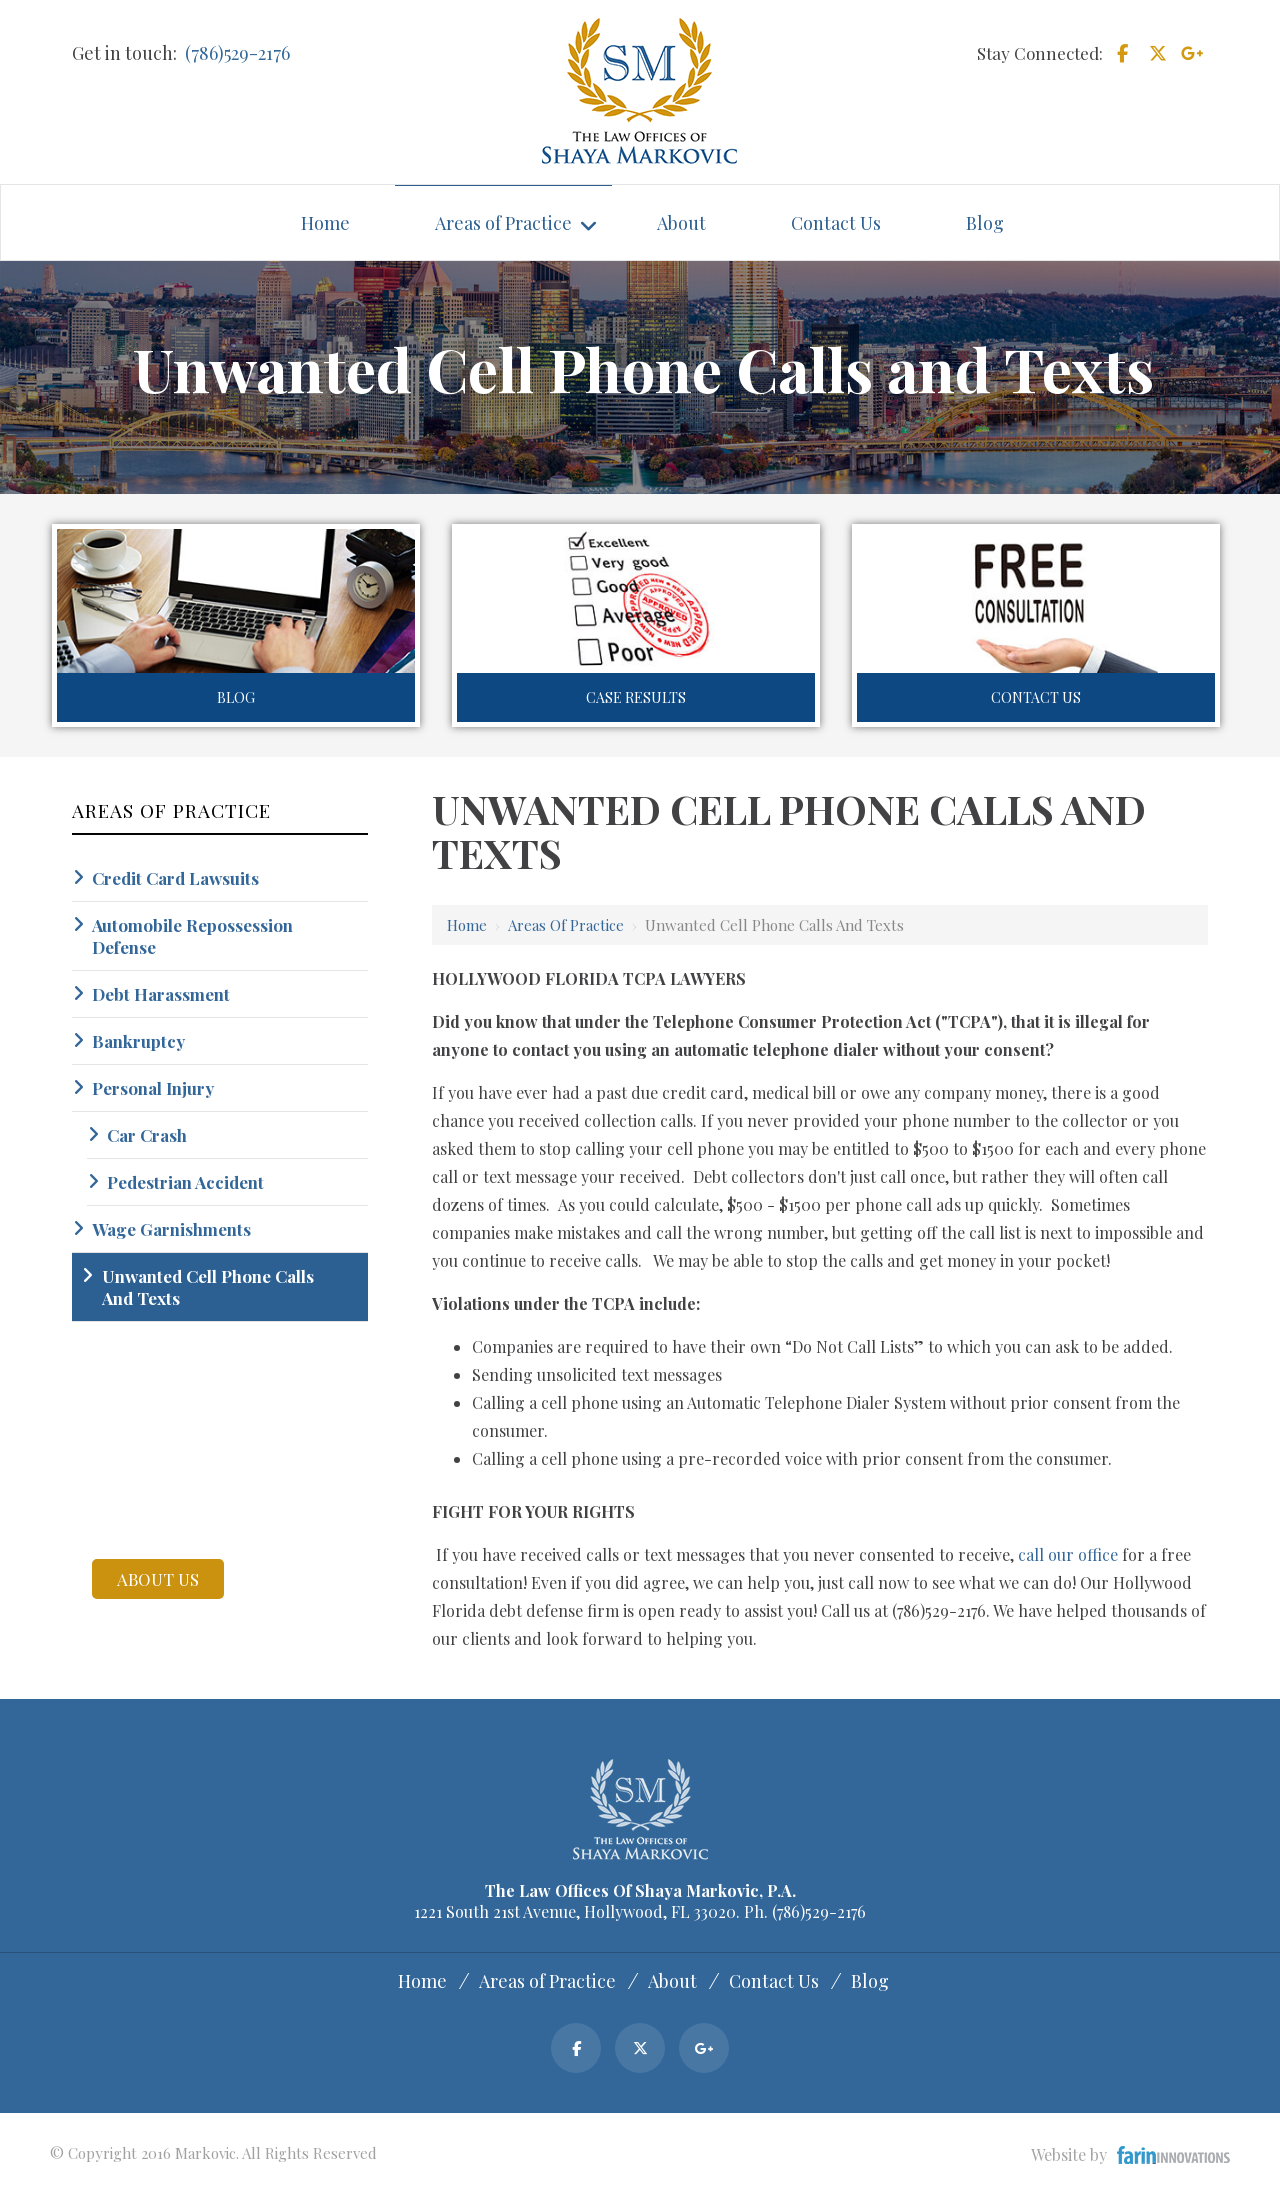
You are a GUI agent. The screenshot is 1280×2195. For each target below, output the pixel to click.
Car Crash (147, 1135)
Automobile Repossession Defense (192, 936)
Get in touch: (124, 53)
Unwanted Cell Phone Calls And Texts (208, 1287)
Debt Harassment (161, 994)
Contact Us (1036, 697)
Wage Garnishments (171, 1229)
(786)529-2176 (237, 53)
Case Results (636, 697)
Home (467, 925)
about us (158, 1579)
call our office (1068, 1554)
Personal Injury (153, 1088)
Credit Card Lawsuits (175, 878)
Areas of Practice (566, 925)
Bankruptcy (138, 1041)
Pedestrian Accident (185, 1182)
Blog (236, 697)
